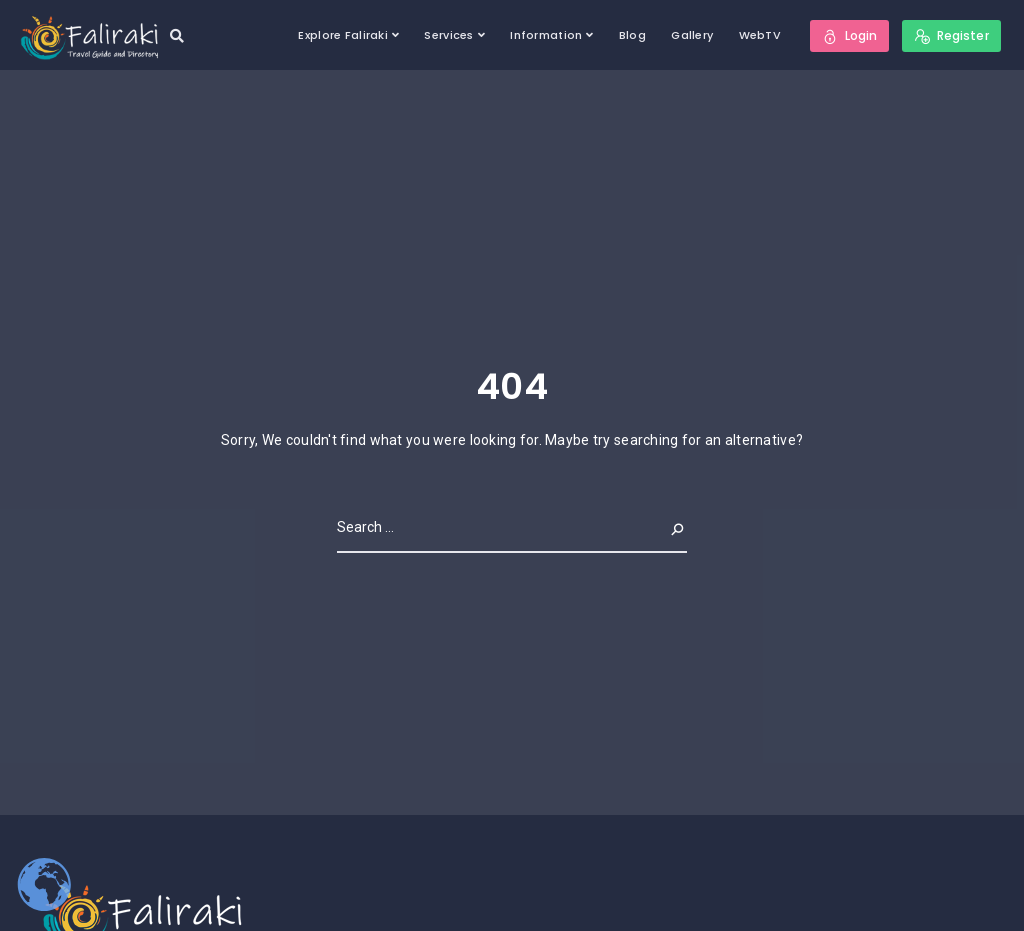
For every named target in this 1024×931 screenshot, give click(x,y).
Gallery (692, 35)
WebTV (760, 35)
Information (546, 35)
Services (448, 35)
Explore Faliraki (342, 35)
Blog (632, 35)
